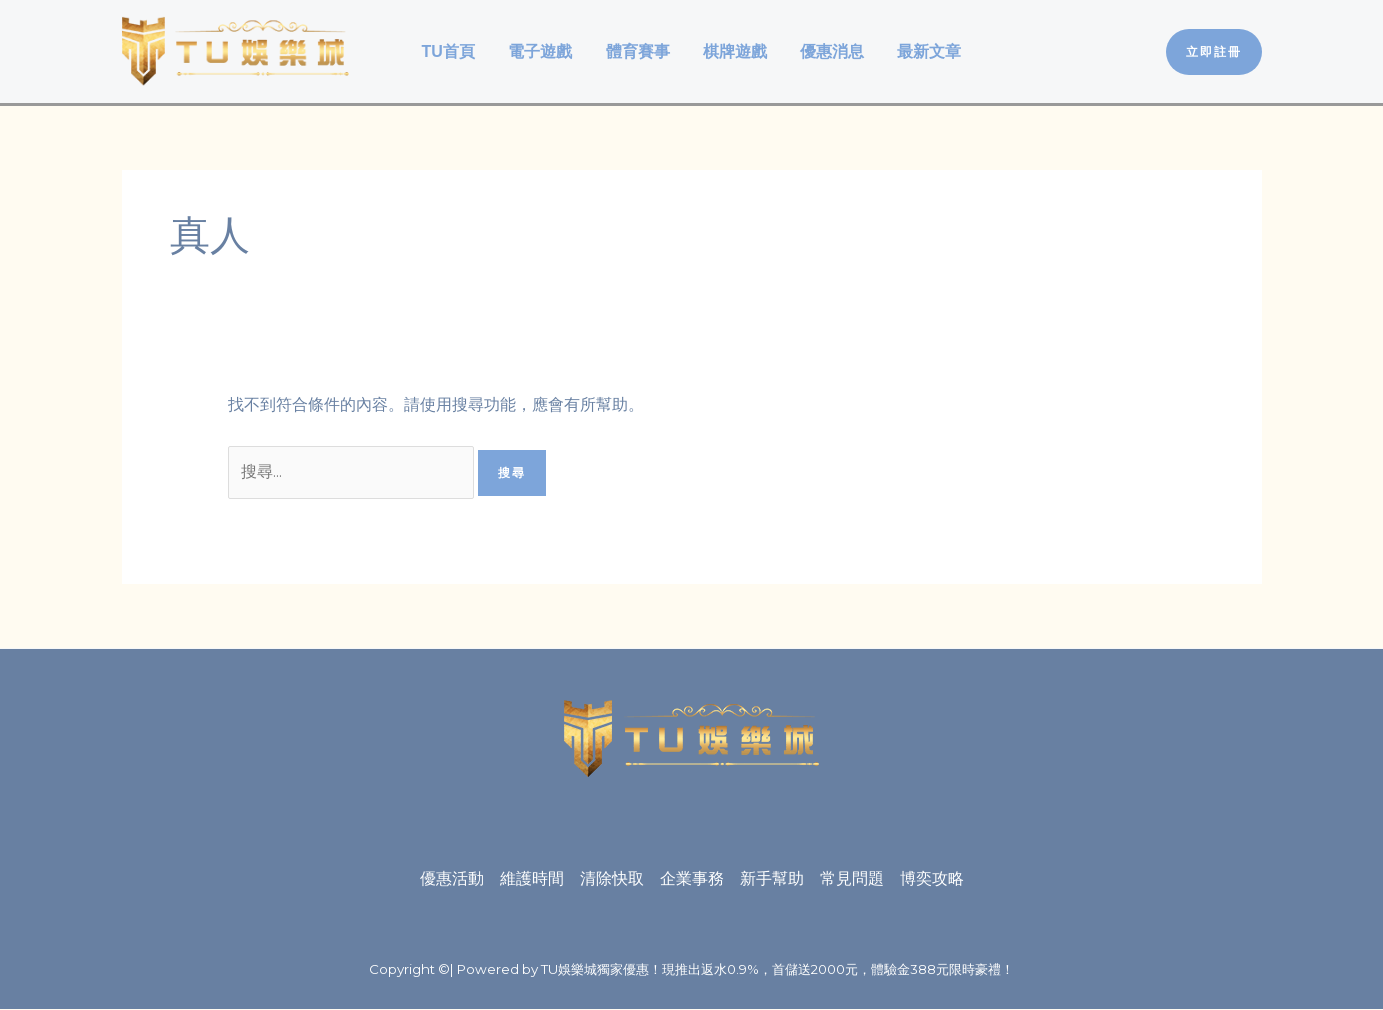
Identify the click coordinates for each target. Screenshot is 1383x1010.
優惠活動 (452, 879)
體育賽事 (638, 51)
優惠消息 (830, 51)
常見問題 (852, 879)
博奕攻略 (932, 879)
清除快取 (612, 879)
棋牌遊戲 (734, 51)
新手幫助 (772, 879)
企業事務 (692, 879)
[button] (1214, 52)
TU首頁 (451, 51)
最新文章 (926, 51)
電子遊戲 (542, 51)
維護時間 (532, 879)
